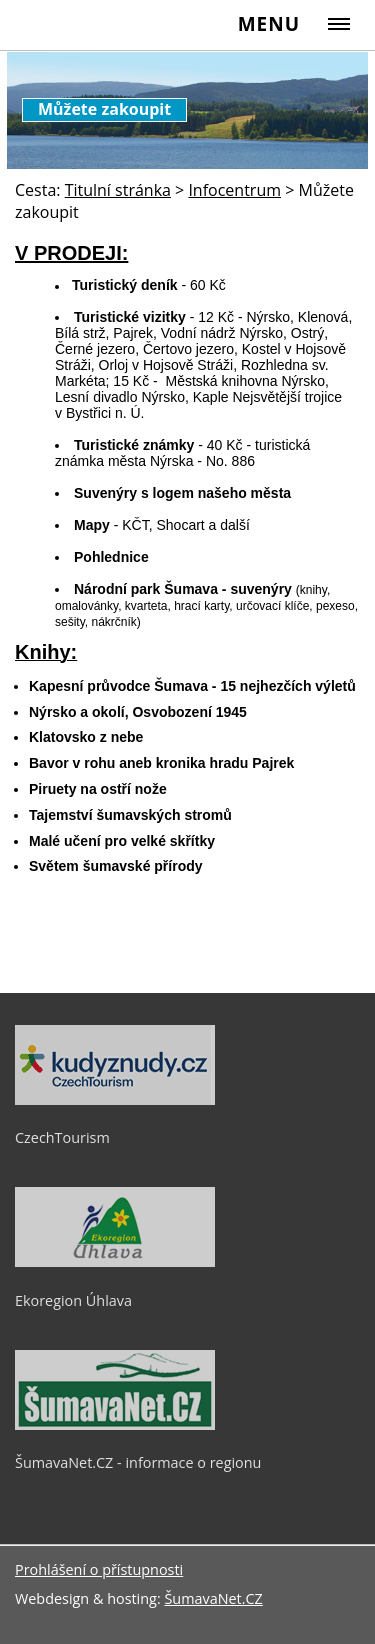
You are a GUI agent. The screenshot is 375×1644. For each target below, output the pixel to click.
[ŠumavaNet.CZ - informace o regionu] (115, 1425)
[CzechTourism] (115, 1100)
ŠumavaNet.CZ (213, 1598)
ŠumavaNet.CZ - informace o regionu (138, 1462)
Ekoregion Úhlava (73, 1300)
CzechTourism (62, 1137)
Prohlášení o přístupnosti (99, 1569)
